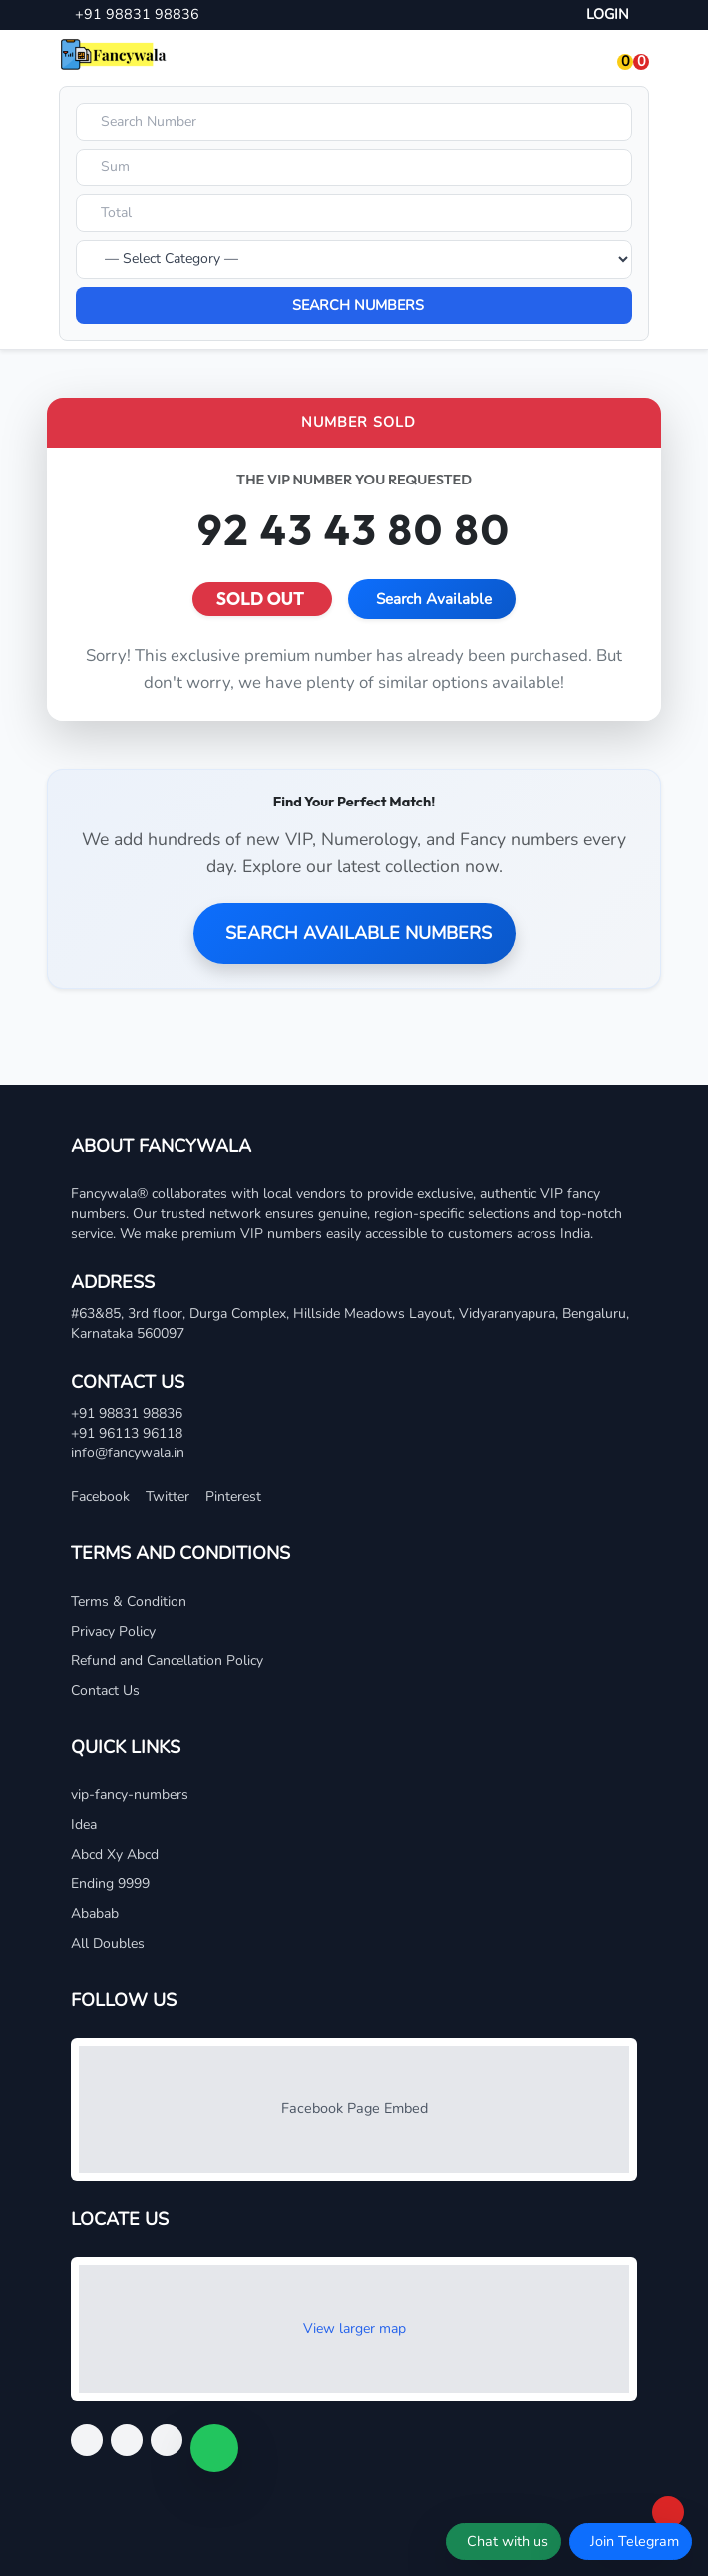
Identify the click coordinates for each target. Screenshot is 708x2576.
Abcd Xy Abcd (115, 1854)
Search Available (434, 599)
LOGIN (607, 14)
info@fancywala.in (127, 1453)
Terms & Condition (128, 1601)
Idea (84, 1824)
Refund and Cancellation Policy (167, 1660)
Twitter (167, 1496)
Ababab (95, 1913)
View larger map (354, 2328)
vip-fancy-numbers (129, 1794)
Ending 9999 (110, 1883)
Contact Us (105, 1690)
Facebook (100, 1496)
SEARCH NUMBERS (358, 305)
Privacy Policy (113, 1631)
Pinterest (233, 1496)
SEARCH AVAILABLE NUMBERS (358, 933)
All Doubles (108, 1943)
